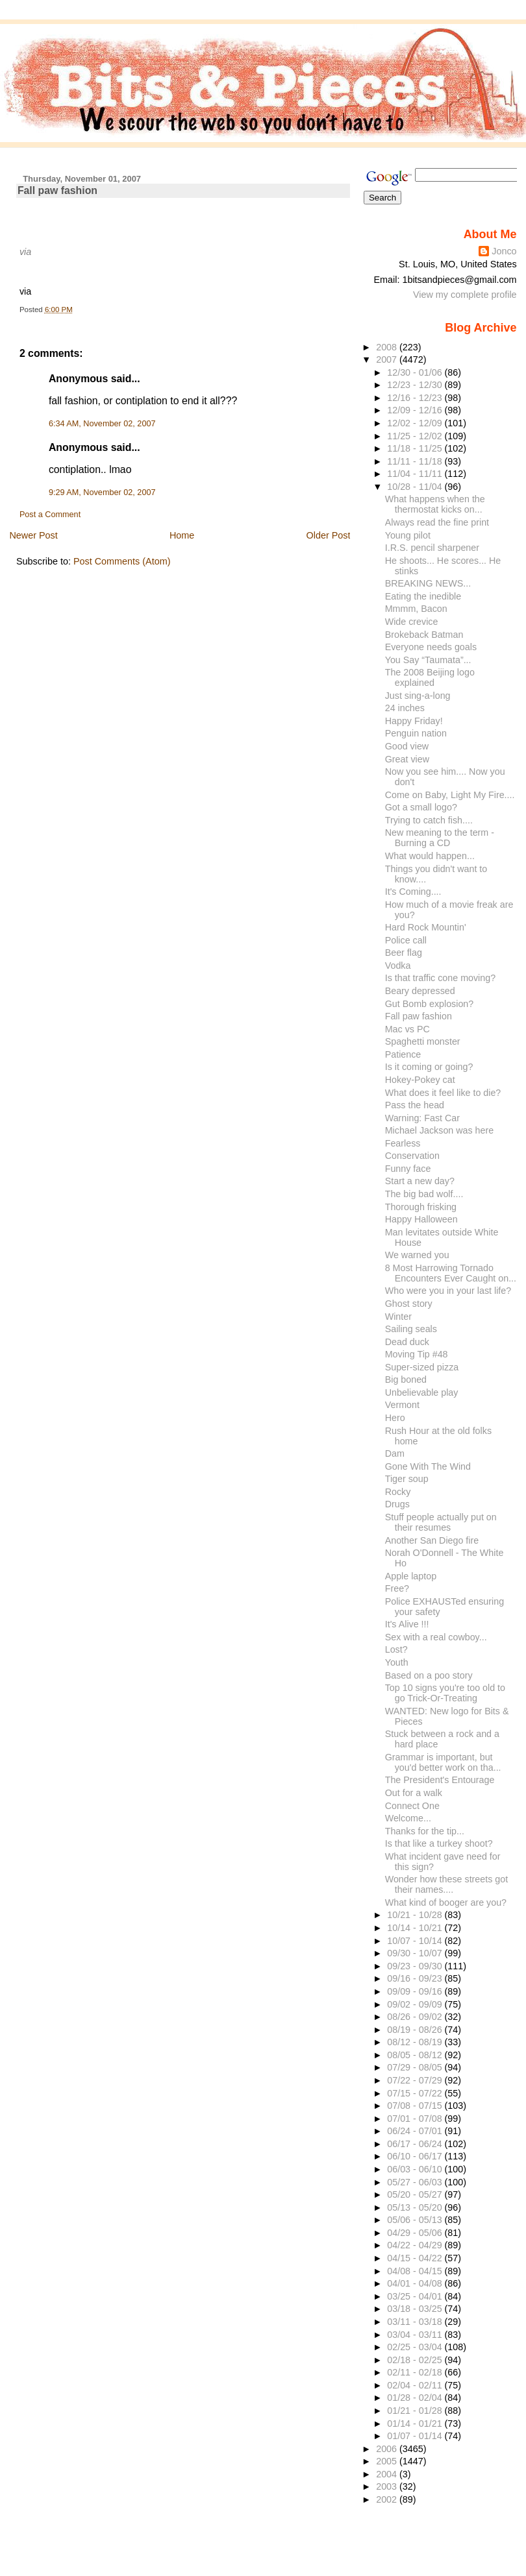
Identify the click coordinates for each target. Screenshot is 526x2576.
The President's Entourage (440, 1780)
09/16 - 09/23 (415, 1978)
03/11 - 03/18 (415, 2321)
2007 (387, 359)
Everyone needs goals (431, 647)
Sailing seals (411, 1329)
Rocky (398, 1492)
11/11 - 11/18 (415, 461)
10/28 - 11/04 (415, 486)
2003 (387, 2486)
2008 (387, 347)
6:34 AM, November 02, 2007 (102, 423)
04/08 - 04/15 (415, 2271)
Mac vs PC (407, 1029)
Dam (395, 1453)
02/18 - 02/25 (415, 2360)
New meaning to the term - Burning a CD (439, 837)
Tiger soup (407, 1479)
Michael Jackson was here (439, 1130)
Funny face (408, 1168)
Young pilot (408, 535)
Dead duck (407, 1342)
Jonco (504, 251)
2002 (387, 2499)
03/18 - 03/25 (415, 2308)
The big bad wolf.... (424, 1194)
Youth (396, 1662)
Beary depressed (420, 991)
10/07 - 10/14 (415, 1941)
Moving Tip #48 (416, 1354)
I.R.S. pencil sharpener (432, 547)
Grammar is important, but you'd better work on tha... (443, 1762)
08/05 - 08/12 (415, 2055)
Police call (406, 940)
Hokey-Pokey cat (420, 1080)
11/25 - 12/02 (415, 436)
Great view (407, 759)
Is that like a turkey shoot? (439, 1843)
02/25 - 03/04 (415, 2347)
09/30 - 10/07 (415, 1953)
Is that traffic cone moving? (440, 978)
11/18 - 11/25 (415, 448)
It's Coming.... (413, 891)
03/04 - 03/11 (415, 2334)
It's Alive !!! (407, 1624)
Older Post (329, 535)
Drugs (397, 1504)
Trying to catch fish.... (429, 820)
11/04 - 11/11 (415, 473)
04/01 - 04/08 (415, 2283)
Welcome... (408, 1818)
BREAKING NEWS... (428, 583)
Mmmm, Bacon (416, 608)
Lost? (396, 1649)
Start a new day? (420, 1181)
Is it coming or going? (429, 1067)
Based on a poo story (429, 1675)
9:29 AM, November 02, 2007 (102, 492)
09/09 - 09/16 (415, 1991)
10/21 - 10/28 (415, 1915)
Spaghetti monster (422, 1041)
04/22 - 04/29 (415, 2245)
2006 (387, 2449)
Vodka (398, 965)
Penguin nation (416, 733)
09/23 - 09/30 (415, 1966)
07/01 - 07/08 (415, 2118)
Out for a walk (413, 1793)
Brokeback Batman (424, 634)
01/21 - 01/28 (415, 2410)
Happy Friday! (414, 721)
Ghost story (408, 1303)
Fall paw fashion (57, 190)
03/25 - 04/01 (415, 2296)
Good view (407, 746)
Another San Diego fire (432, 1540)
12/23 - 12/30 (415, 385)
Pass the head (414, 1105)
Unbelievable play (421, 1392)
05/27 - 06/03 (415, 2182)
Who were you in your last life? (448, 1290)
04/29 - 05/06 (415, 2233)
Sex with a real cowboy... (436, 1637)
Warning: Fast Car (422, 1118)
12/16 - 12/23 (415, 398)
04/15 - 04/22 (415, 2258)
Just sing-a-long (418, 695)
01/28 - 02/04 (415, 2397)
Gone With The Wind (428, 1466)
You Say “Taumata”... (428, 660)
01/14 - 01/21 (415, 2423)
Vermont (402, 1405)
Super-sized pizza (422, 1367)
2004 (387, 2474)
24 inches (405, 708)
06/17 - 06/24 (415, 2144)
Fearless (403, 1143)
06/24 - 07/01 (415, 2131)
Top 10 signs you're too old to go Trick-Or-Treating (445, 1693)
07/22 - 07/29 (415, 2080)
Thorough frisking (421, 1207)
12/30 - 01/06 (415, 372)
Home (181, 535)
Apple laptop (410, 1576)
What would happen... (430, 856)
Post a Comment (50, 514)
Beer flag (403, 952)
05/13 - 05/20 (415, 2207)
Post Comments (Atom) (122, 561)
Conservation (412, 1155)
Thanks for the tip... (424, 1831)
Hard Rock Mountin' (425, 927)
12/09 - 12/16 (415, 410)
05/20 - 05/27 (415, 2194)
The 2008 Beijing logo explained (430, 677)
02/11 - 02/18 (415, 2372)
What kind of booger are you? (446, 1902)
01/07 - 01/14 (415, 2436)
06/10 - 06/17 (415, 2156)
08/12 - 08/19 (415, 2042)
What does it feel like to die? (443, 1093)
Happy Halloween (421, 1219)
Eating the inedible (423, 596)
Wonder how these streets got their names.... (446, 1884)
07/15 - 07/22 (415, 2093)
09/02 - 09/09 (415, 2004)
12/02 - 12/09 (415, 423)
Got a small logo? (421, 807)
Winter (398, 1316)
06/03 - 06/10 (415, 2169)
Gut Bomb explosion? (429, 1004)
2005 (387, 2461)
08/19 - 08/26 (415, 2029)
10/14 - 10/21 (415, 1928)
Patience (403, 1054)
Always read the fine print (437, 522)
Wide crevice (411, 621)
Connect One (412, 1806)
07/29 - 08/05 (415, 2067)
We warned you (417, 1255)
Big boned (406, 1379)
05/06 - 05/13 (415, 2220)
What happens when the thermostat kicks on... (435, 504)
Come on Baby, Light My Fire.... (450, 795)
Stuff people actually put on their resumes (441, 1522)
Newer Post (33, 535)
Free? (397, 1588)
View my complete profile (465, 294)
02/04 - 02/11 (415, 2385)
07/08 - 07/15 (415, 2105)
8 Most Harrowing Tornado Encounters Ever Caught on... (450, 1273)
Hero (395, 1418)
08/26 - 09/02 (415, 2016)
